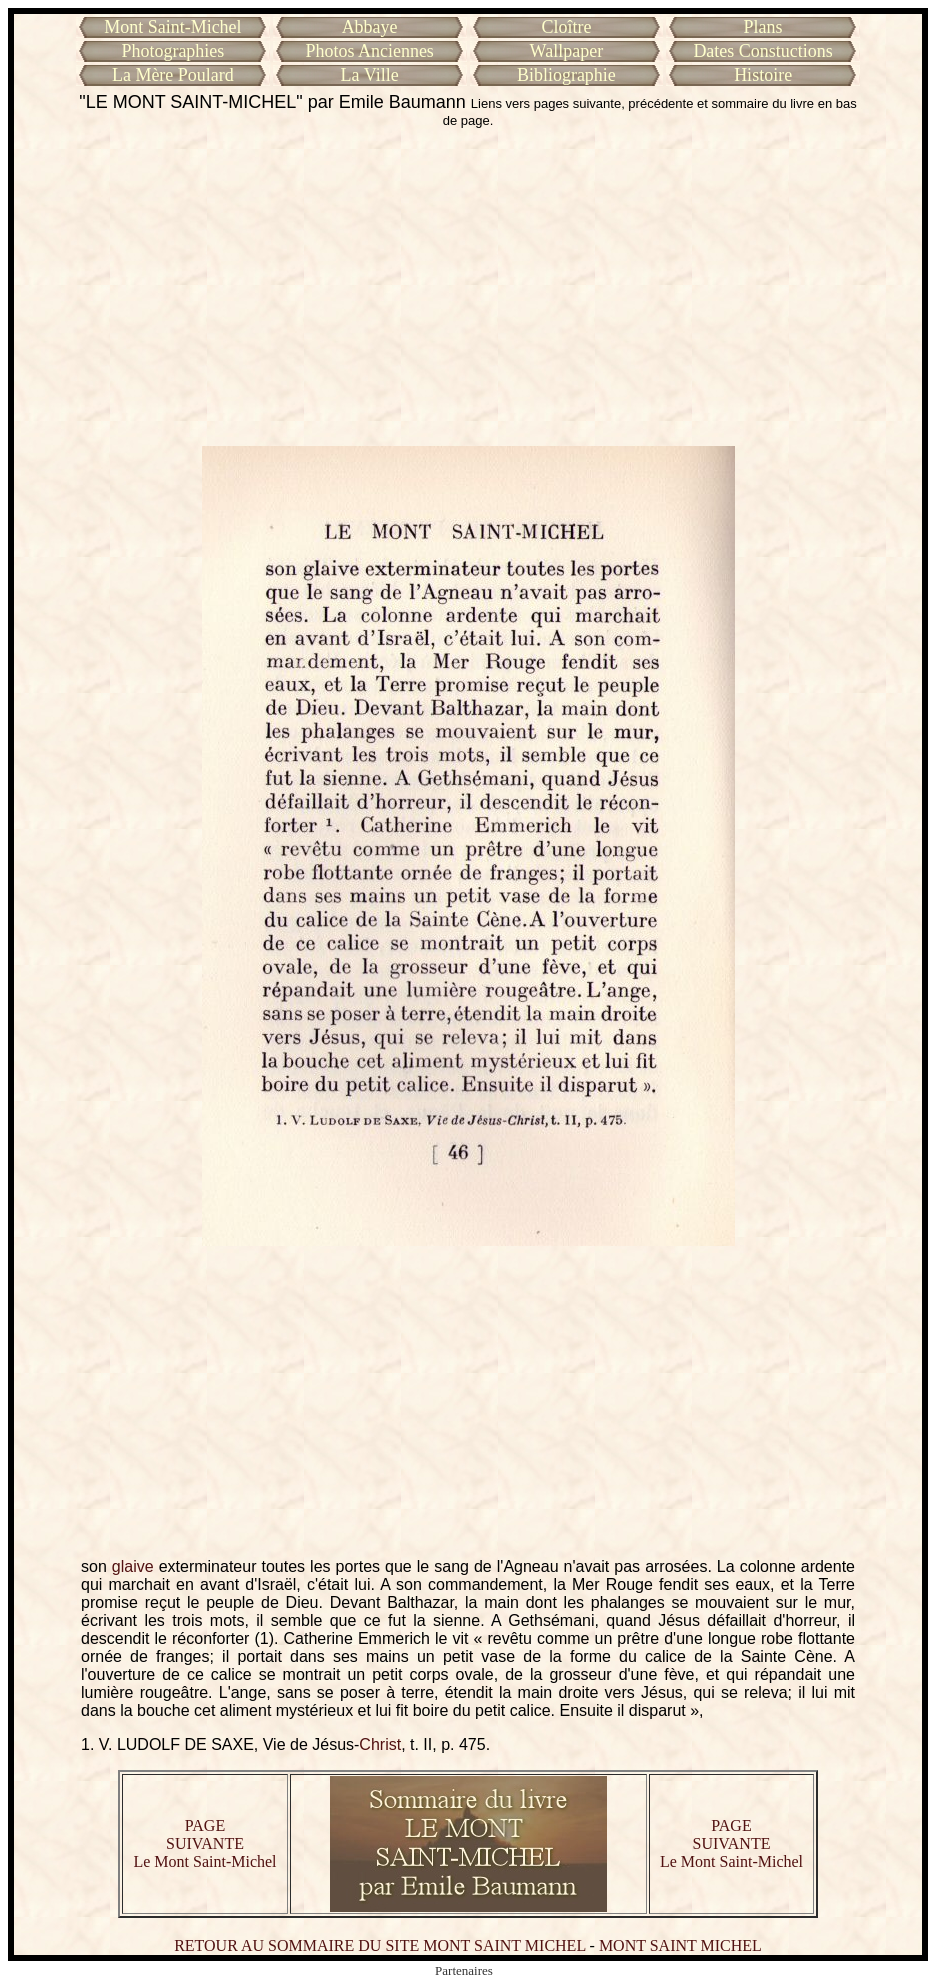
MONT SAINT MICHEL (680, 1945)
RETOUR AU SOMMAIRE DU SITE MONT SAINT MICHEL (379, 1945)
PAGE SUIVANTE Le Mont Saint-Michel (204, 1843)
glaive (133, 1566)
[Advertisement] (468, 287)
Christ (380, 1744)
